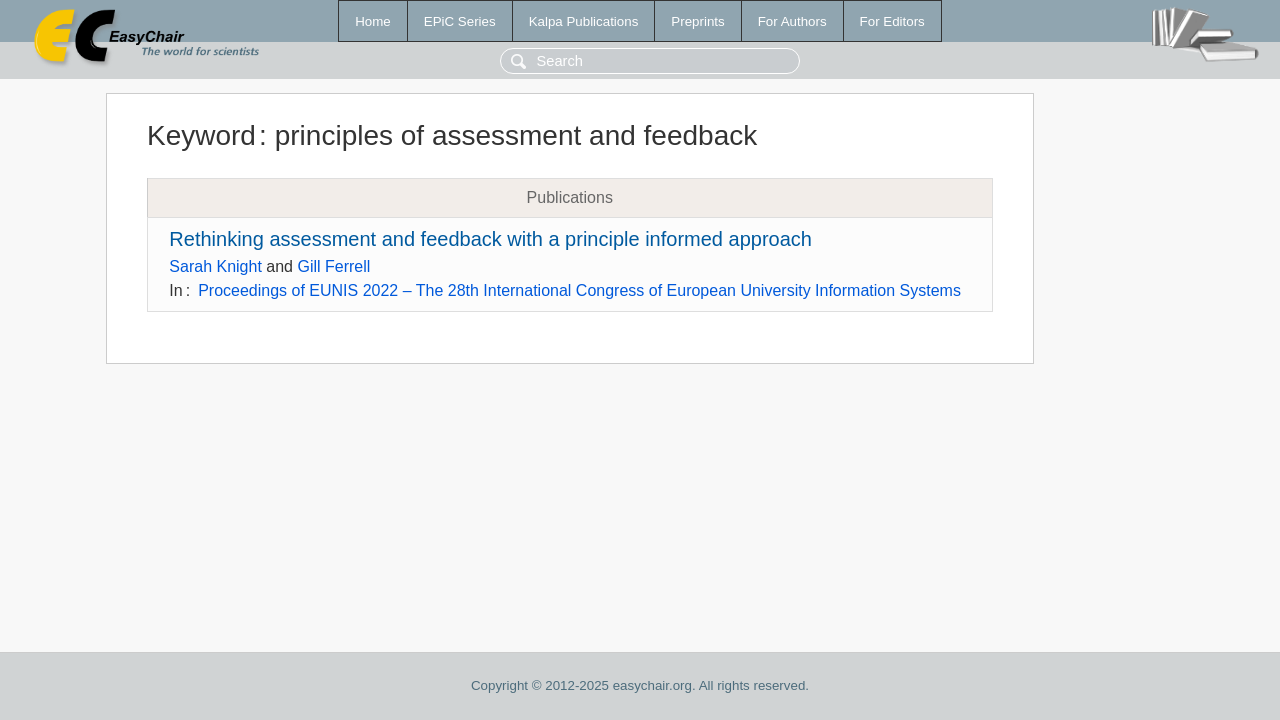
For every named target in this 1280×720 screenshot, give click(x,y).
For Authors (792, 21)
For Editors (892, 21)
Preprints (697, 21)
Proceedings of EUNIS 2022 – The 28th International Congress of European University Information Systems (579, 290)
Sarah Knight (215, 266)
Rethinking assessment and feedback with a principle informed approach (490, 239)
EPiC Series (460, 21)
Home (373, 21)
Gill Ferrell (333, 266)
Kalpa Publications (584, 21)
